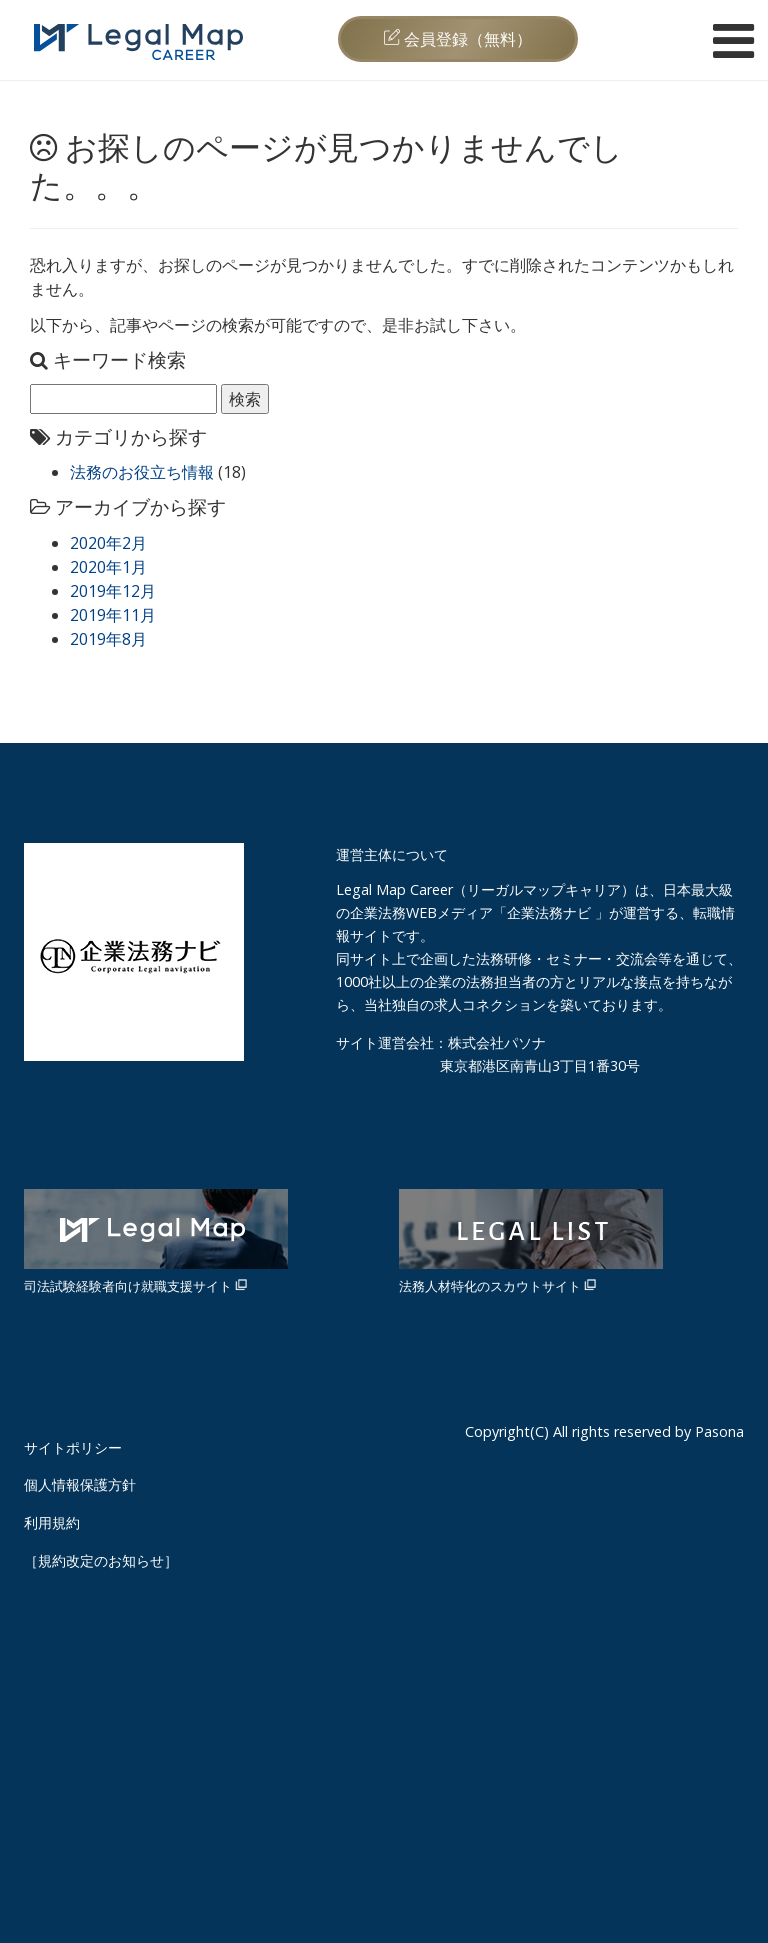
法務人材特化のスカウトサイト (531, 1242)
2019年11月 (113, 615)
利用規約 (52, 1522)
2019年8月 (108, 639)
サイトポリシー (73, 1447)
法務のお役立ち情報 (142, 472)
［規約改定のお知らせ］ (101, 1560)
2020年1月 (108, 567)
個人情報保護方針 (80, 1484)
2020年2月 (108, 543)
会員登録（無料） (458, 39)
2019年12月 (113, 591)
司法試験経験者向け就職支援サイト (156, 1242)
